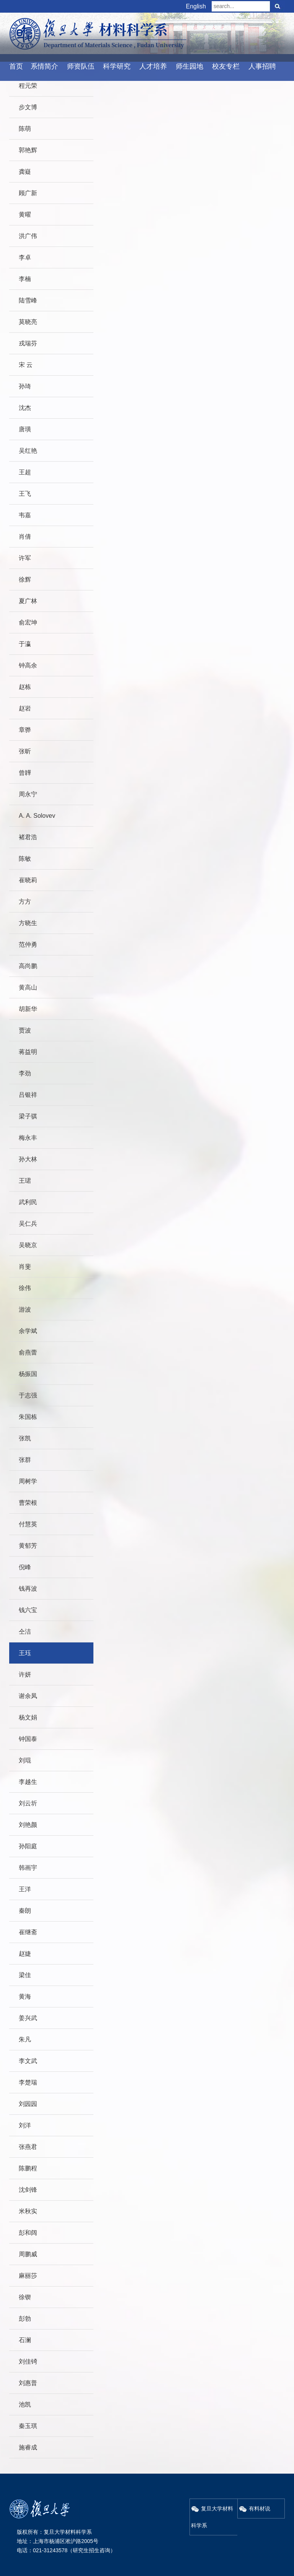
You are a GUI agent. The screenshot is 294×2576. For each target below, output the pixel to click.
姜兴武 (28, 2018)
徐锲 (25, 2297)
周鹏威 (28, 2254)
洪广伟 (28, 236)
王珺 (25, 1180)
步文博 (28, 107)
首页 (16, 66)
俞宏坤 (28, 622)
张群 (25, 1460)
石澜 (25, 2340)
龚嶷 (25, 171)
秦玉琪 (28, 2426)
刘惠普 (28, 2383)
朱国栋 (28, 1417)
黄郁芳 (28, 1545)
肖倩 (25, 536)
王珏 (25, 1653)
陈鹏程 (28, 2168)
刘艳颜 (28, 1824)
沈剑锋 (28, 2189)
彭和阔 (28, 2232)
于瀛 (25, 644)
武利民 (28, 1202)
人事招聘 (262, 66)
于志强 (28, 1395)
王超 (25, 472)
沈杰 (25, 407)
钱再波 (28, 1588)
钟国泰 (28, 1739)
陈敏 (25, 858)
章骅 (25, 730)
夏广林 (28, 601)
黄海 (25, 1996)
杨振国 (28, 1374)
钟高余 (28, 665)
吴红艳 (28, 450)
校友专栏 (226, 66)
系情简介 (44, 66)
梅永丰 (28, 1137)
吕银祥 (28, 1095)
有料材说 (254, 2508)
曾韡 (25, 772)
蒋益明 (28, 1052)
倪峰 (25, 1567)
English (196, 6)
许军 (25, 558)
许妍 (25, 1674)
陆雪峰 (28, 300)
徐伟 (25, 1288)
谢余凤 (28, 1696)
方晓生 (28, 923)
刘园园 (28, 2104)
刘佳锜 (28, 2361)
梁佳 (25, 1975)
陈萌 (25, 128)
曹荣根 (28, 1502)
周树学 (28, 1481)
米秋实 (28, 2211)
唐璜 (25, 429)
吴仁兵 (28, 1223)
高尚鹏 (28, 966)
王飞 (25, 493)
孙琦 (25, 386)
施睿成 (28, 2447)
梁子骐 (28, 1116)
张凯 (25, 1438)
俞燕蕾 (28, 1352)
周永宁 (28, 794)
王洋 (25, 1889)
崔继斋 (28, 1932)
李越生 (28, 1782)
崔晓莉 (28, 880)
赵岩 (25, 708)
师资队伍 (81, 66)
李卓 (25, 257)
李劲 (25, 1073)
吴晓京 (28, 1245)
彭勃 (25, 2318)
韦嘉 (25, 515)
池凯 (25, 2404)
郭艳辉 (28, 150)
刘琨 (25, 1760)
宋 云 (26, 365)
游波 (25, 1309)
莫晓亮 (28, 322)
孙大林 (28, 1159)
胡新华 (28, 1009)
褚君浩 (28, 837)
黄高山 (28, 987)
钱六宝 (28, 1610)
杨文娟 (28, 1717)
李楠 (25, 279)
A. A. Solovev (37, 815)
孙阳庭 (28, 1846)
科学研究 (117, 66)
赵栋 (25, 687)
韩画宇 (28, 1867)
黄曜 (25, 214)
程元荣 (28, 85)
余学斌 (28, 1331)
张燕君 (28, 2147)
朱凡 (25, 2039)
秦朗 (25, 1910)
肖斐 (25, 1266)
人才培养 (153, 66)
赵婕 (25, 1953)
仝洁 (25, 1631)
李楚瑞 (28, 2082)
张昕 (25, 751)
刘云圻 (28, 1803)
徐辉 (25, 579)
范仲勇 (28, 944)
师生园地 (189, 66)
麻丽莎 (28, 2275)
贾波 (25, 1030)
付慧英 (28, 1524)
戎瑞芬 (28, 343)
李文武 (28, 2061)
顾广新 (28, 193)
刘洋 (25, 2125)
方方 (25, 901)
